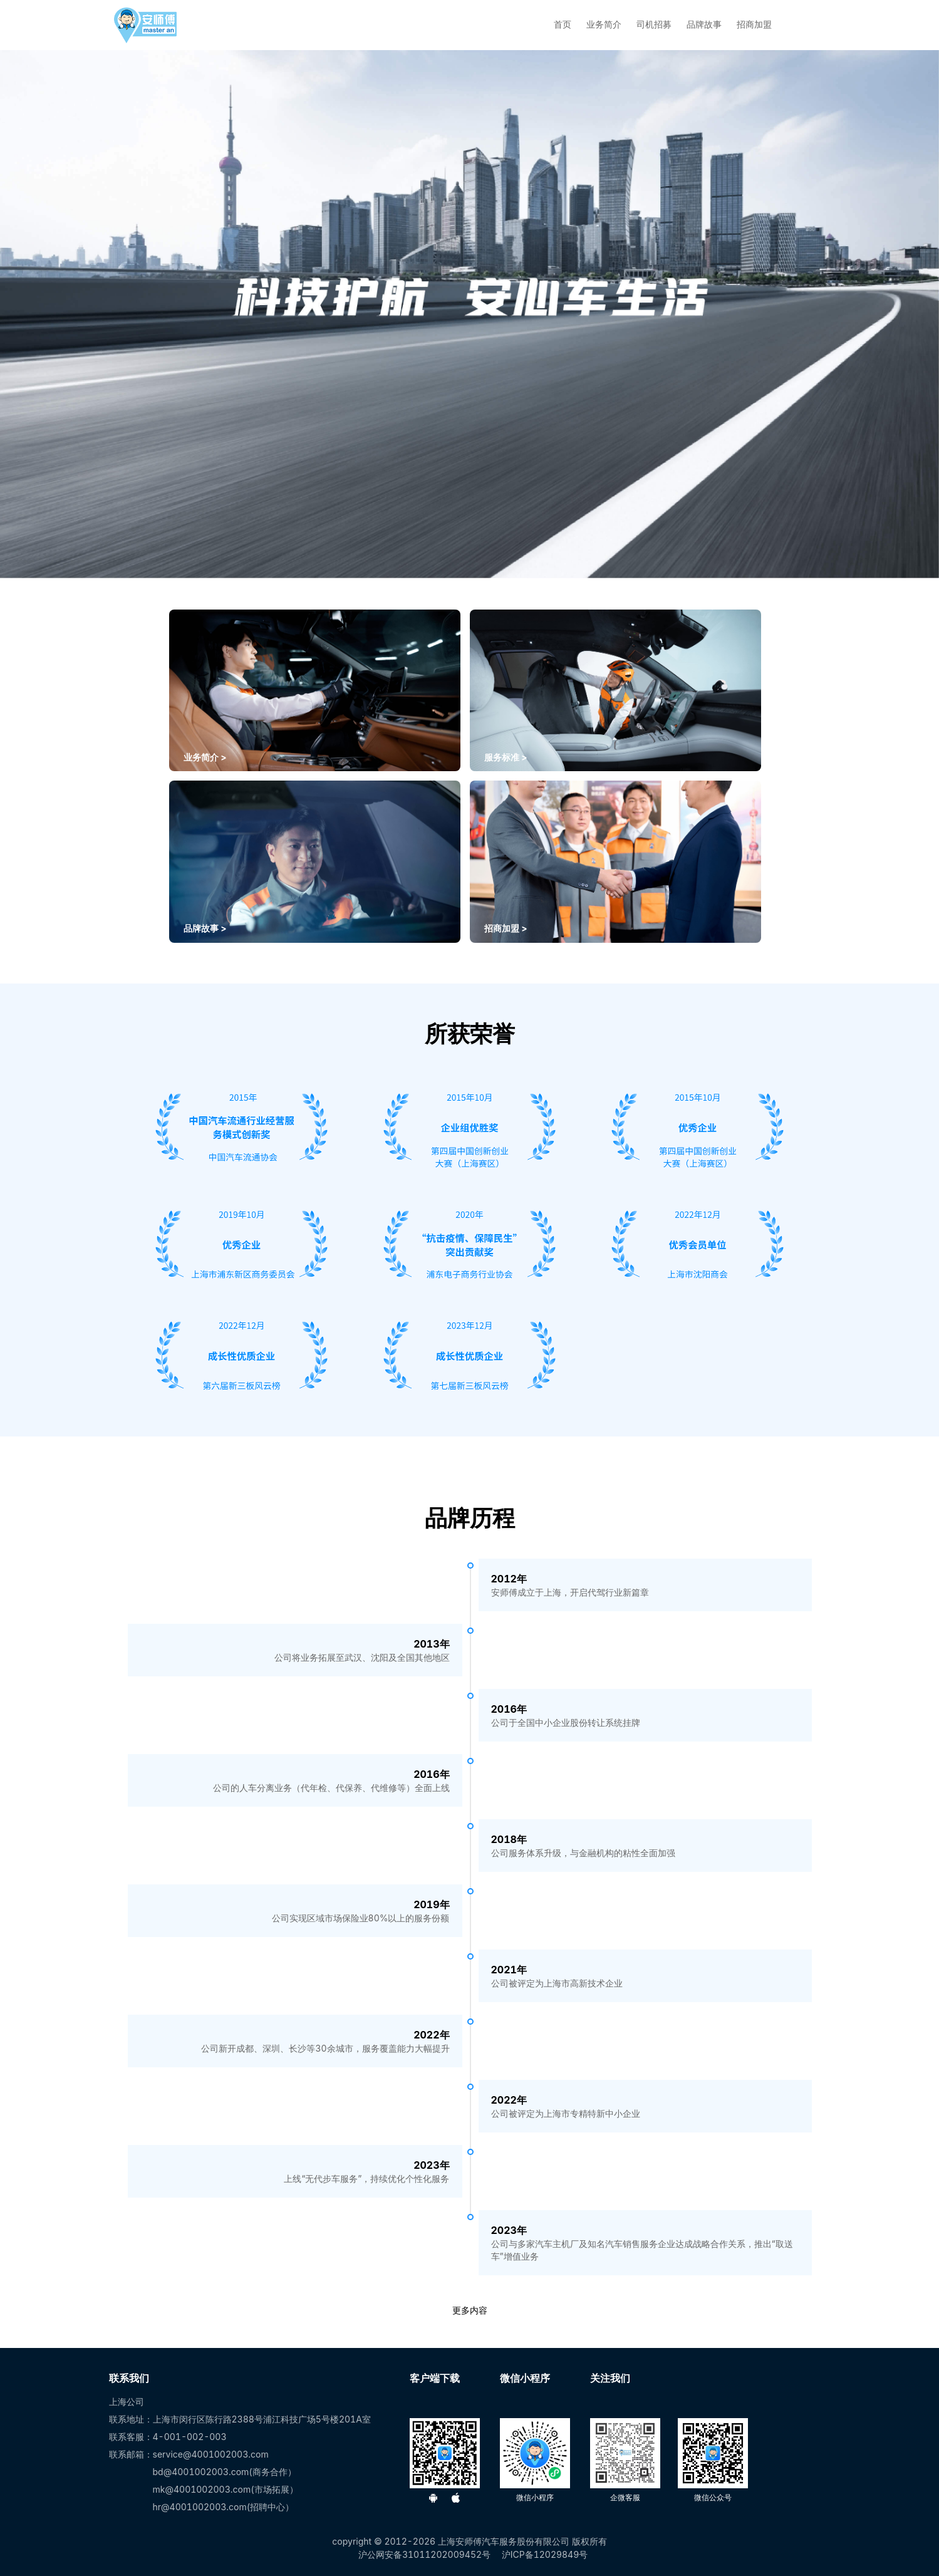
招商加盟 (754, 24)
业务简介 (603, 24)
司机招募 (654, 24)
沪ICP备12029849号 (545, 2554)
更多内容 (469, 2310)
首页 (562, 24)
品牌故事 (704, 24)
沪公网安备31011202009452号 (424, 2554)
